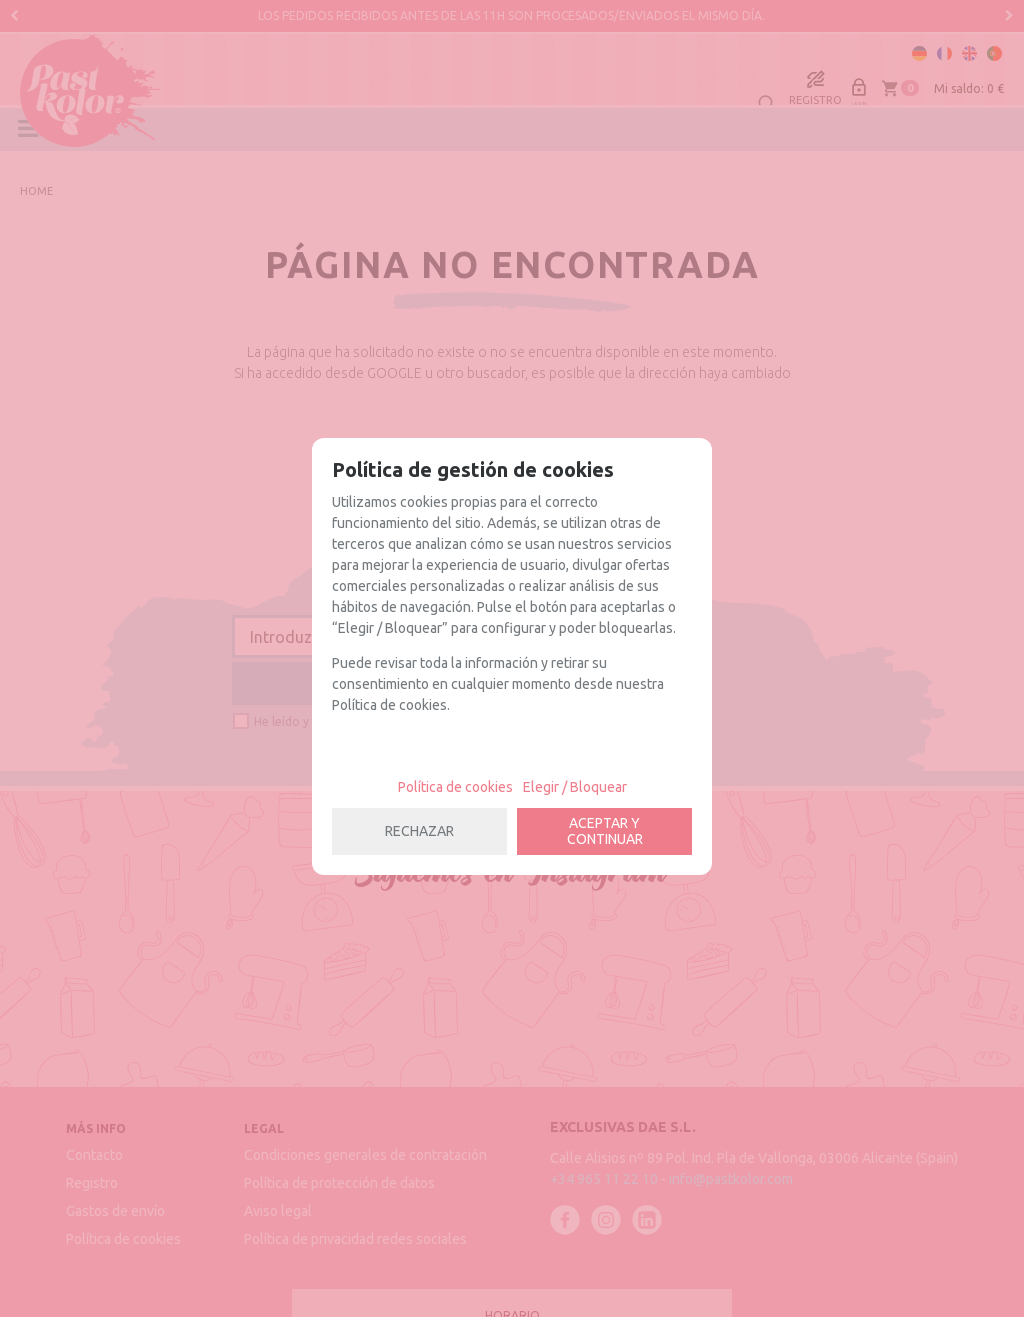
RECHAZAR (419, 831)
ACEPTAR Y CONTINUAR (605, 831)
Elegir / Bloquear (575, 787)
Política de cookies (455, 787)
